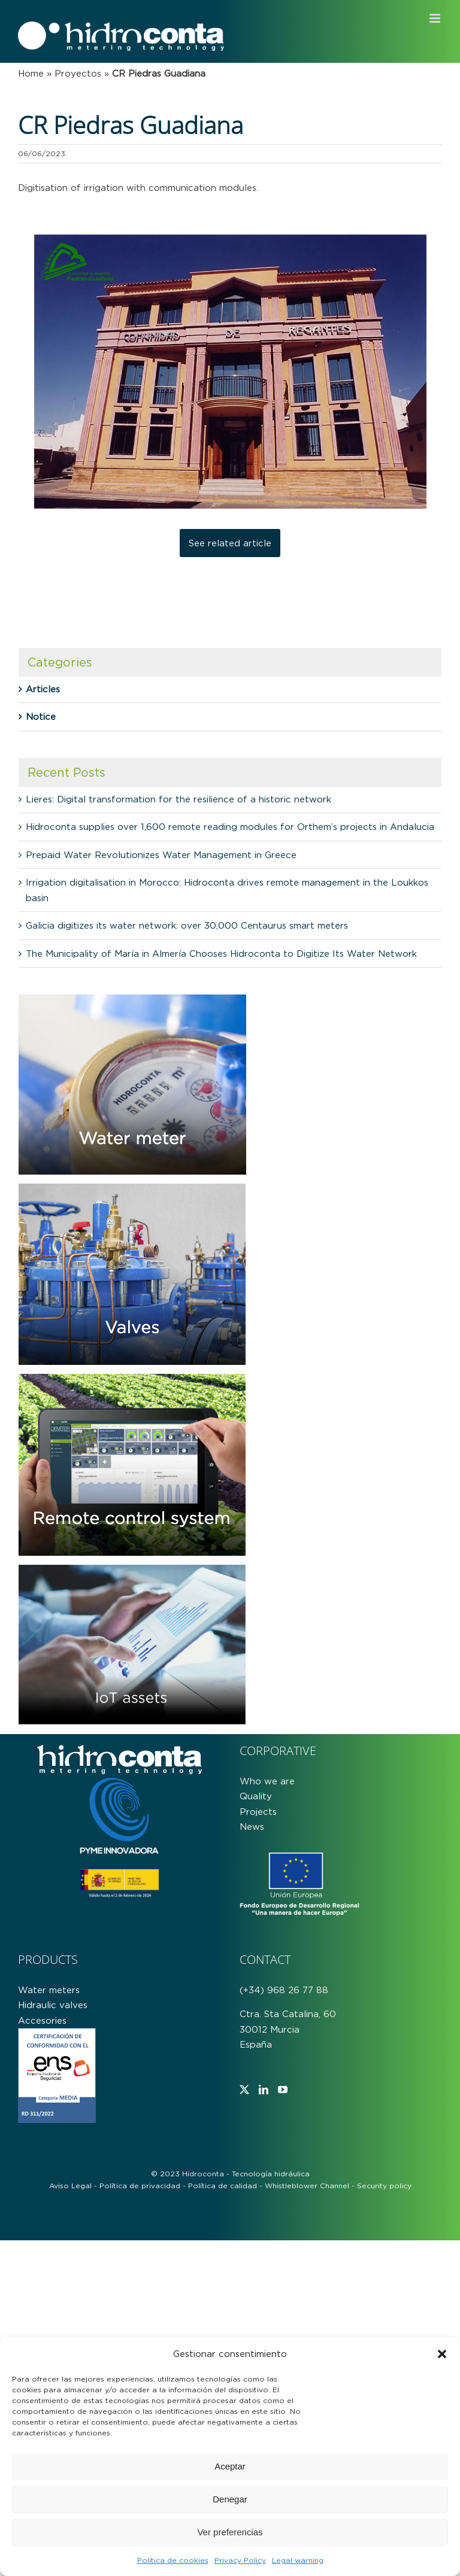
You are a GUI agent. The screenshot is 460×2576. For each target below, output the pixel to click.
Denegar (230, 2499)
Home (31, 73)
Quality (256, 1796)
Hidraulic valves (52, 2005)
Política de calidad (222, 2185)
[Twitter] (244, 2089)
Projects (258, 1811)
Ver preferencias (229, 2532)
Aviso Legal (70, 2185)
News (252, 1826)
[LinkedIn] (263, 2089)
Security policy (384, 2185)
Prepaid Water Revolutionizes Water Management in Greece (161, 855)
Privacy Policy (240, 2560)
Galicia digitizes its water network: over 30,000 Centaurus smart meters (187, 925)
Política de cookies (172, 2560)
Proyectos (78, 73)
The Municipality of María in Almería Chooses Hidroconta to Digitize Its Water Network (221, 953)
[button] (442, 2354)
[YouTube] (283, 2089)
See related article (230, 543)
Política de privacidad (139, 2185)
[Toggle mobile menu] (435, 18)
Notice (41, 716)
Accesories (42, 2020)
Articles (43, 689)
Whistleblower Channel (307, 2185)
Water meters (49, 1990)
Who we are (267, 1781)
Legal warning (297, 2560)
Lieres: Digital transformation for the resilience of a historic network (178, 799)
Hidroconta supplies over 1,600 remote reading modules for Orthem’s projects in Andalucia (230, 827)
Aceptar (230, 2466)
